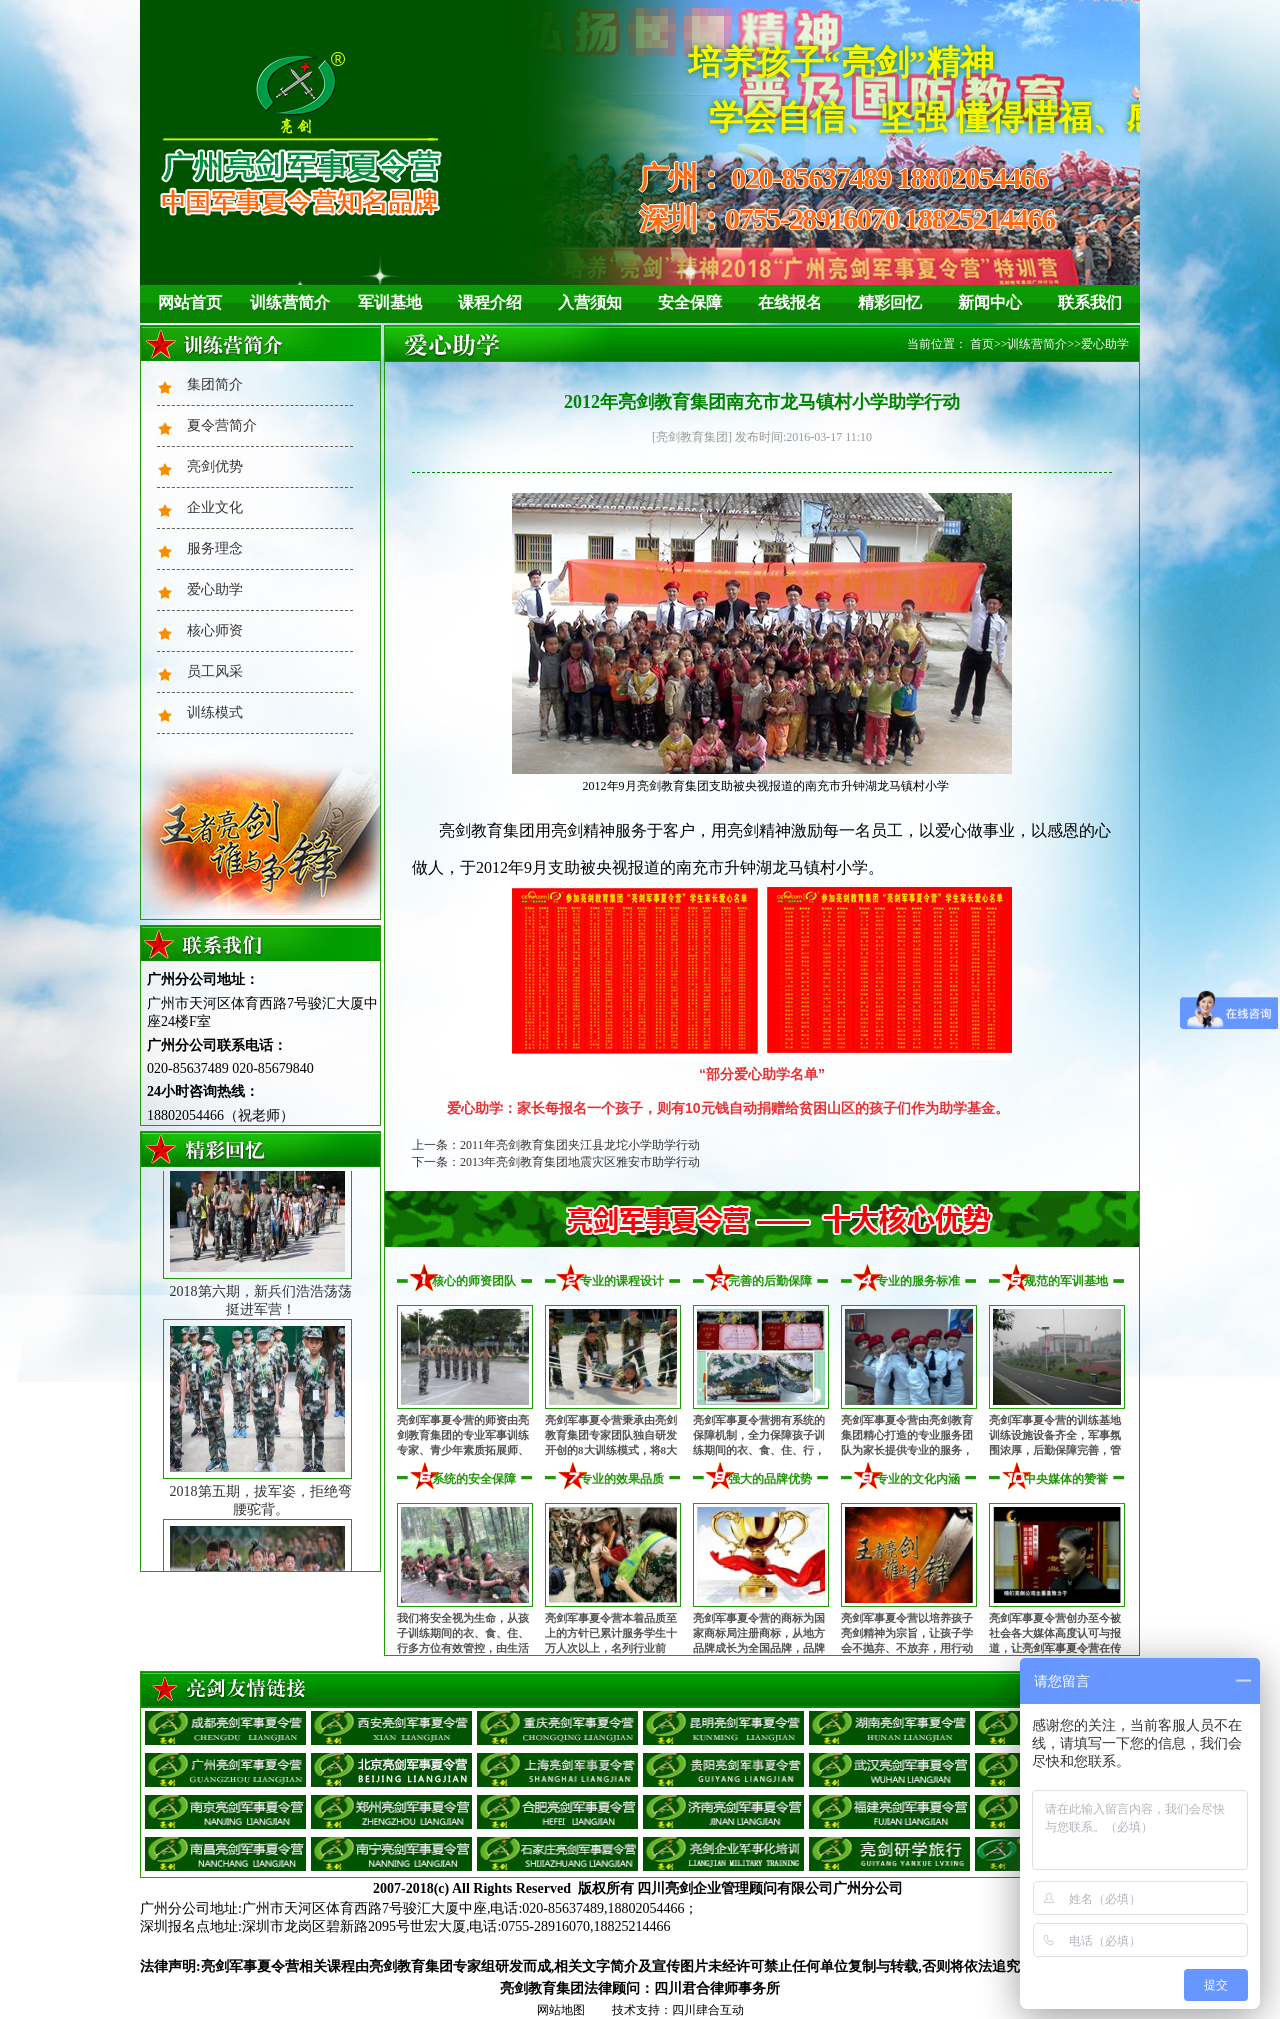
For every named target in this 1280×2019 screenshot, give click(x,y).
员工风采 (215, 671)
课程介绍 (490, 302)
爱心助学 (215, 589)
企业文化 (215, 507)
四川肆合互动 (708, 2010)
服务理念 (215, 548)
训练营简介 (290, 302)
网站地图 (561, 2010)
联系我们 (1090, 302)
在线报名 (790, 302)
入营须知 (590, 302)
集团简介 (215, 384)
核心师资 (215, 630)
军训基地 (390, 302)
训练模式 (215, 712)
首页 (982, 344)
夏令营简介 (222, 425)
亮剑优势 (215, 466)
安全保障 (690, 302)
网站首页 (190, 302)
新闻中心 (990, 302)
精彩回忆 (890, 302)
